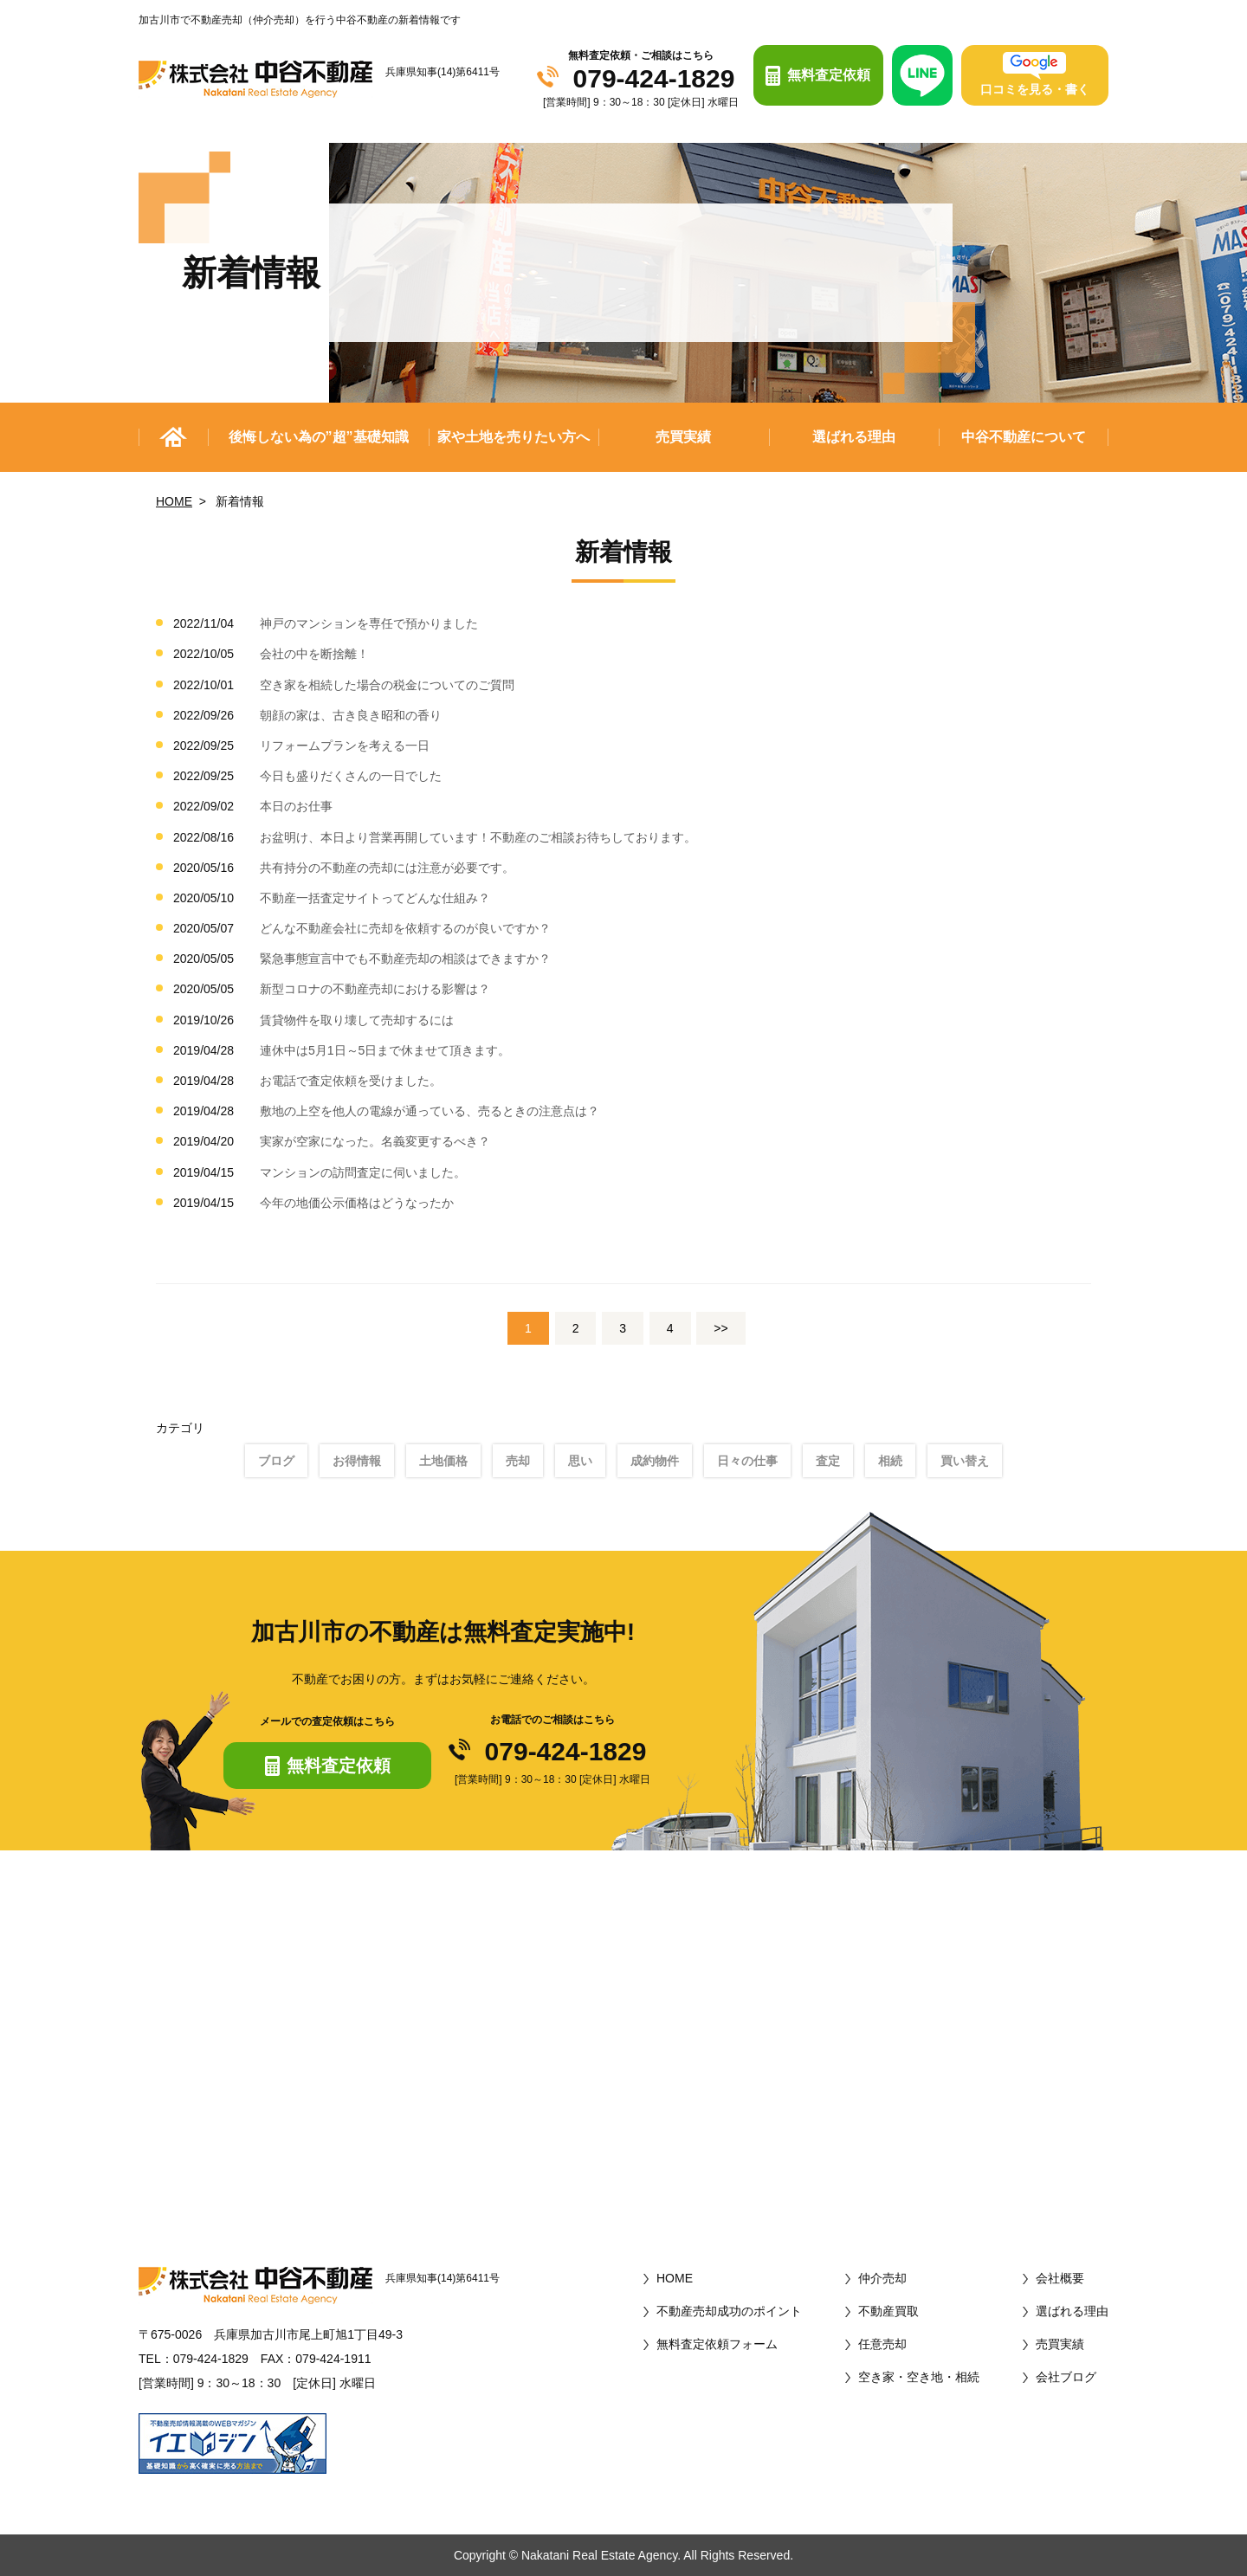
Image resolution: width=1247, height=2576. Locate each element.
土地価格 (443, 1461)
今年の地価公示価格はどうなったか (357, 1203)
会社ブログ (1066, 2377)
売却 (518, 1461)
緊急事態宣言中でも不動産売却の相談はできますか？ (405, 958)
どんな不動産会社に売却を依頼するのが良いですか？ (405, 928)
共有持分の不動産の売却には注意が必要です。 (387, 868)
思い (580, 1461)
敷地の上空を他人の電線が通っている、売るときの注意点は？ (429, 1111)
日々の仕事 (747, 1461)
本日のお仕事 (296, 806)
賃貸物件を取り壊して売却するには (357, 1020)
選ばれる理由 (853, 436)
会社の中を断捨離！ (314, 654)
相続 (890, 1461)
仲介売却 (882, 2278)
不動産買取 (888, 2311)
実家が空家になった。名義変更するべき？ (375, 1141)
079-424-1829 (654, 79)
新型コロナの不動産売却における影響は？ (375, 989)
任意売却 (882, 2344)
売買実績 (683, 436)
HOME (174, 501)
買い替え (964, 1461)
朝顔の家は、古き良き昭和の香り (351, 715)
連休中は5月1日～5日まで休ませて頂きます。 (385, 1050)
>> (720, 1328)
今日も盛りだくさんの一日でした (351, 776)
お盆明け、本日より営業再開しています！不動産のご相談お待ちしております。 (478, 837)
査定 (828, 1461)
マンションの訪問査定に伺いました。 (363, 1172)
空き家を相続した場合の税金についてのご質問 (387, 685)
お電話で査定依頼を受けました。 (351, 1081)
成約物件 (654, 1461)
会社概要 (1060, 2278)
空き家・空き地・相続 (918, 2377)
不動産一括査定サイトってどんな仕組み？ (375, 898)
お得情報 (357, 1461)
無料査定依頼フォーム (717, 2344)
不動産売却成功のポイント (729, 2311)
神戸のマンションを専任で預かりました (369, 623)
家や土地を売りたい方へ (513, 436)
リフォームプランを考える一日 (345, 745)
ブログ (276, 1461)
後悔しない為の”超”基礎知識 (319, 436)
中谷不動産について (1023, 436)
